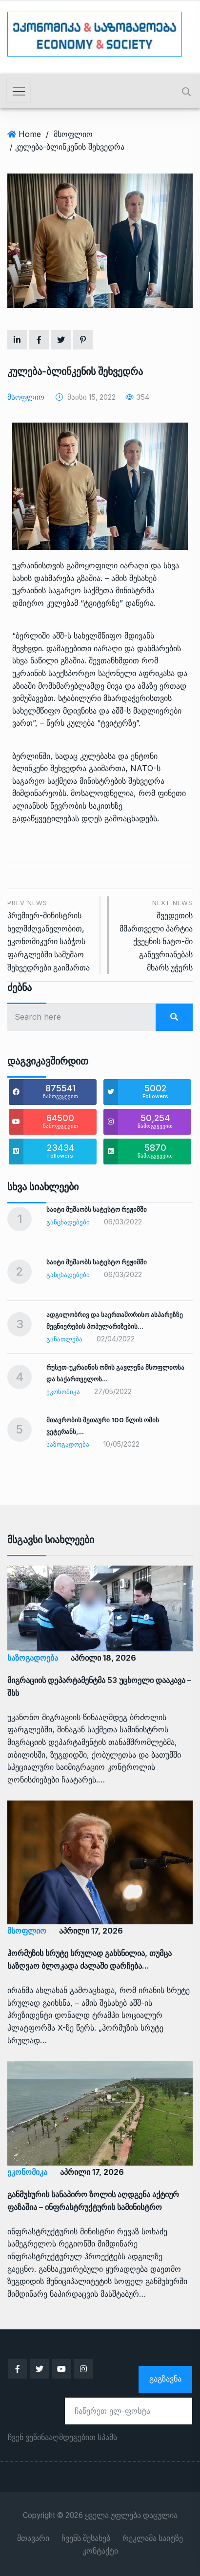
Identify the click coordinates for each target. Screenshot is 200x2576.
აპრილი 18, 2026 (103, 1658)
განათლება (64, 1339)
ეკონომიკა (63, 1391)
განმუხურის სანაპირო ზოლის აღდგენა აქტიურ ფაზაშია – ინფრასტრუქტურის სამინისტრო (93, 2200)
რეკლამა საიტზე (152, 2538)
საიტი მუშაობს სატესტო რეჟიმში (96, 1209)
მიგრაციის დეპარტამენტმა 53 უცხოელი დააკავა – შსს (99, 1686)
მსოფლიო (73, 134)
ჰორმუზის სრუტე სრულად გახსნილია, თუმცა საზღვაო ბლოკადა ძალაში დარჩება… (89, 1959)
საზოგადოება (67, 1444)
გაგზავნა (165, 2378)
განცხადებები (68, 1222)
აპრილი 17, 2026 (91, 1931)
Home (30, 134)
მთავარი (33, 2538)
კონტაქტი (100, 2551)
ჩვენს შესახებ (85, 2538)
